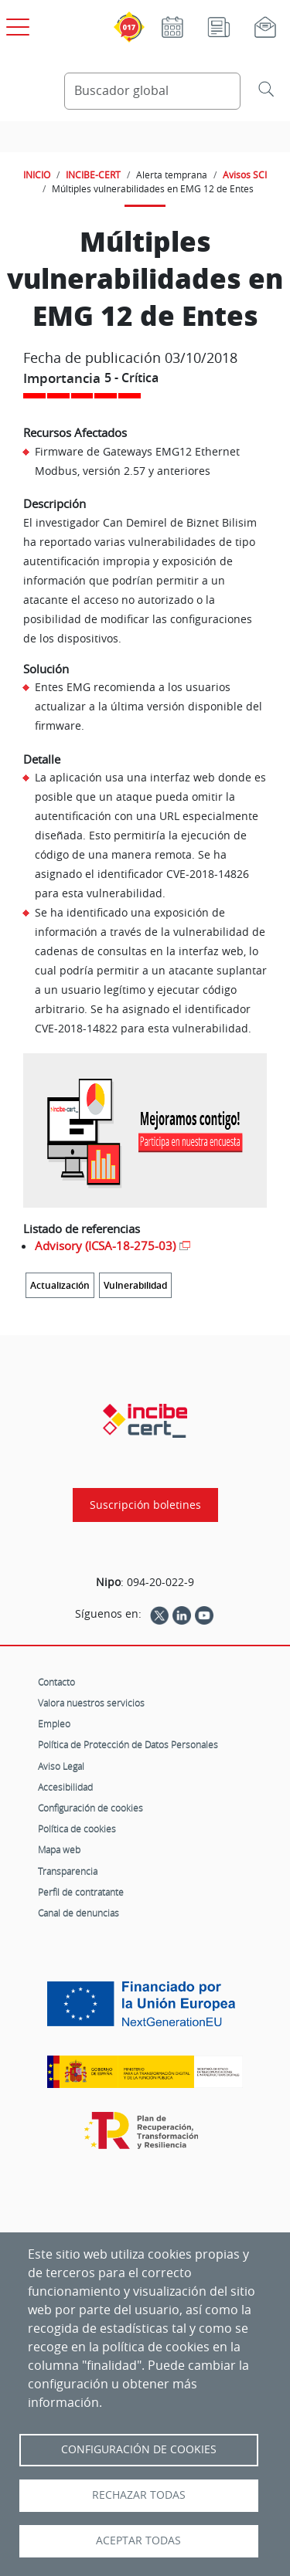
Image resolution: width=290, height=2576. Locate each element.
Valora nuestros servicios (91, 1702)
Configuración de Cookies (139, 2449)
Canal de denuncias (78, 1913)
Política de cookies (77, 1828)
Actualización (60, 1285)
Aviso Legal (61, 1766)
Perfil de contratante (81, 1892)
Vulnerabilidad (135, 1285)
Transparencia (67, 1871)
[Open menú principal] (15, 24)
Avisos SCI (245, 174)
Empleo (54, 1723)
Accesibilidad (65, 1787)
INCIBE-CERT (93, 174)
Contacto (56, 1682)
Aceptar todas (138, 2540)
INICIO (36, 174)
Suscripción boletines (145, 1505)
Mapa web (59, 1849)
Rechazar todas (139, 2495)
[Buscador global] (152, 91)
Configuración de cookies (90, 1808)
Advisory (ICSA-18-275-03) (105, 1245)
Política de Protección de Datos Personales (128, 1744)
